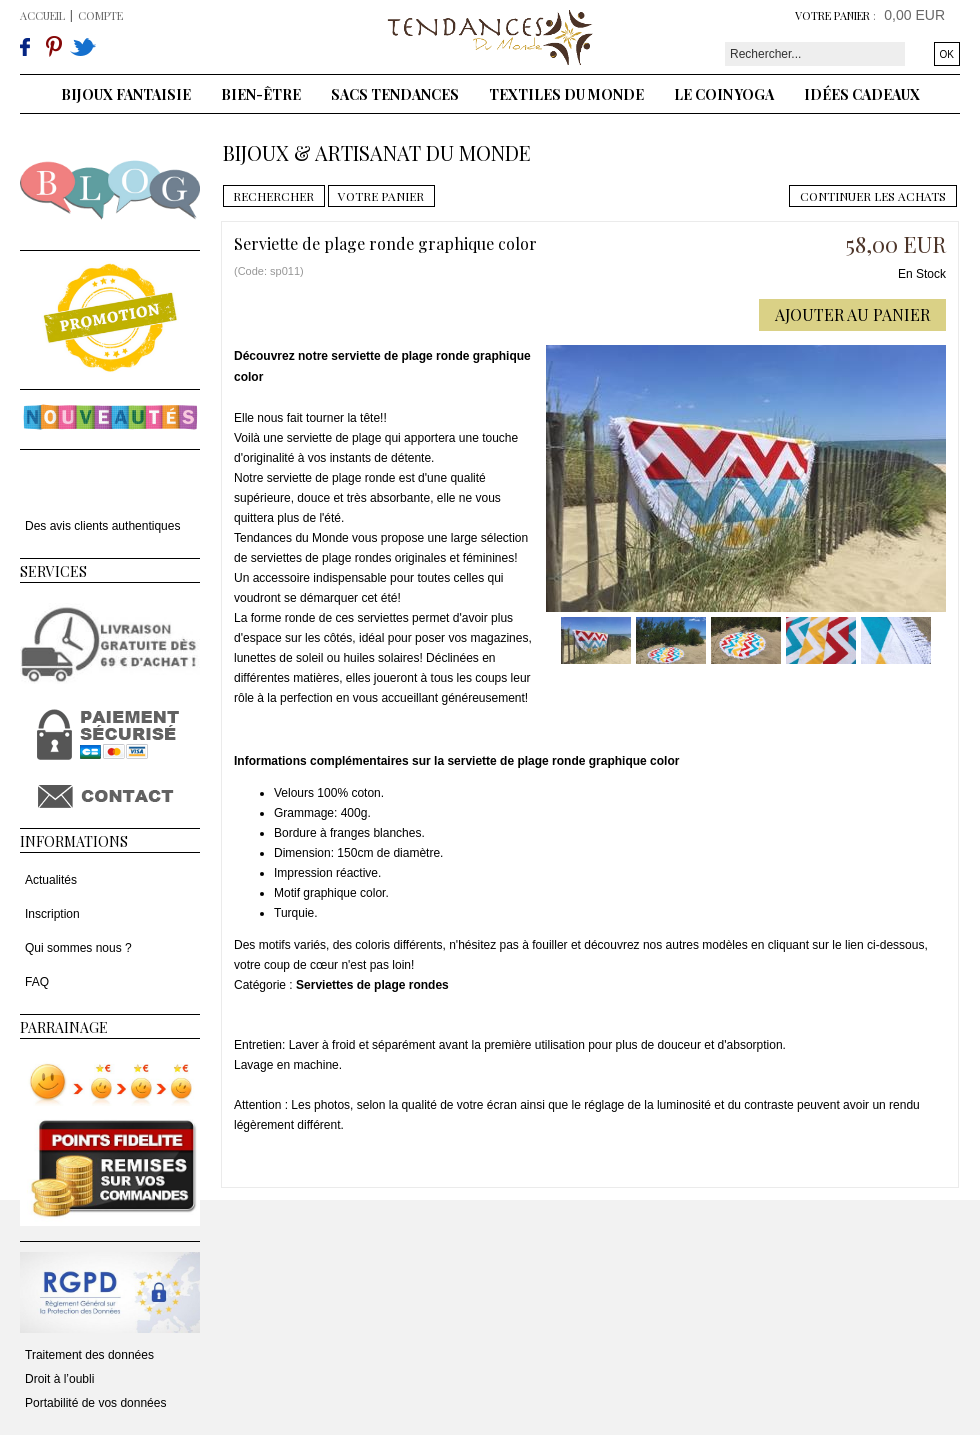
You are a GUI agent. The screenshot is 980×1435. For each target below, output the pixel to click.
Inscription (52, 914)
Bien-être (261, 94)
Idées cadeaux (862, 94)
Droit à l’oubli (59, 1379)
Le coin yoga (724, 94)
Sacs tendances (395, 94)
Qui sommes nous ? (78, 948)
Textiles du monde (566, 94)
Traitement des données (89, 1355)
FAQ (37, 982)
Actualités (51, 880)
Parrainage (64, 1027)
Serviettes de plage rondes (372, 985)
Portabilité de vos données (95, 1403)
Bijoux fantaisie (126, 94)
